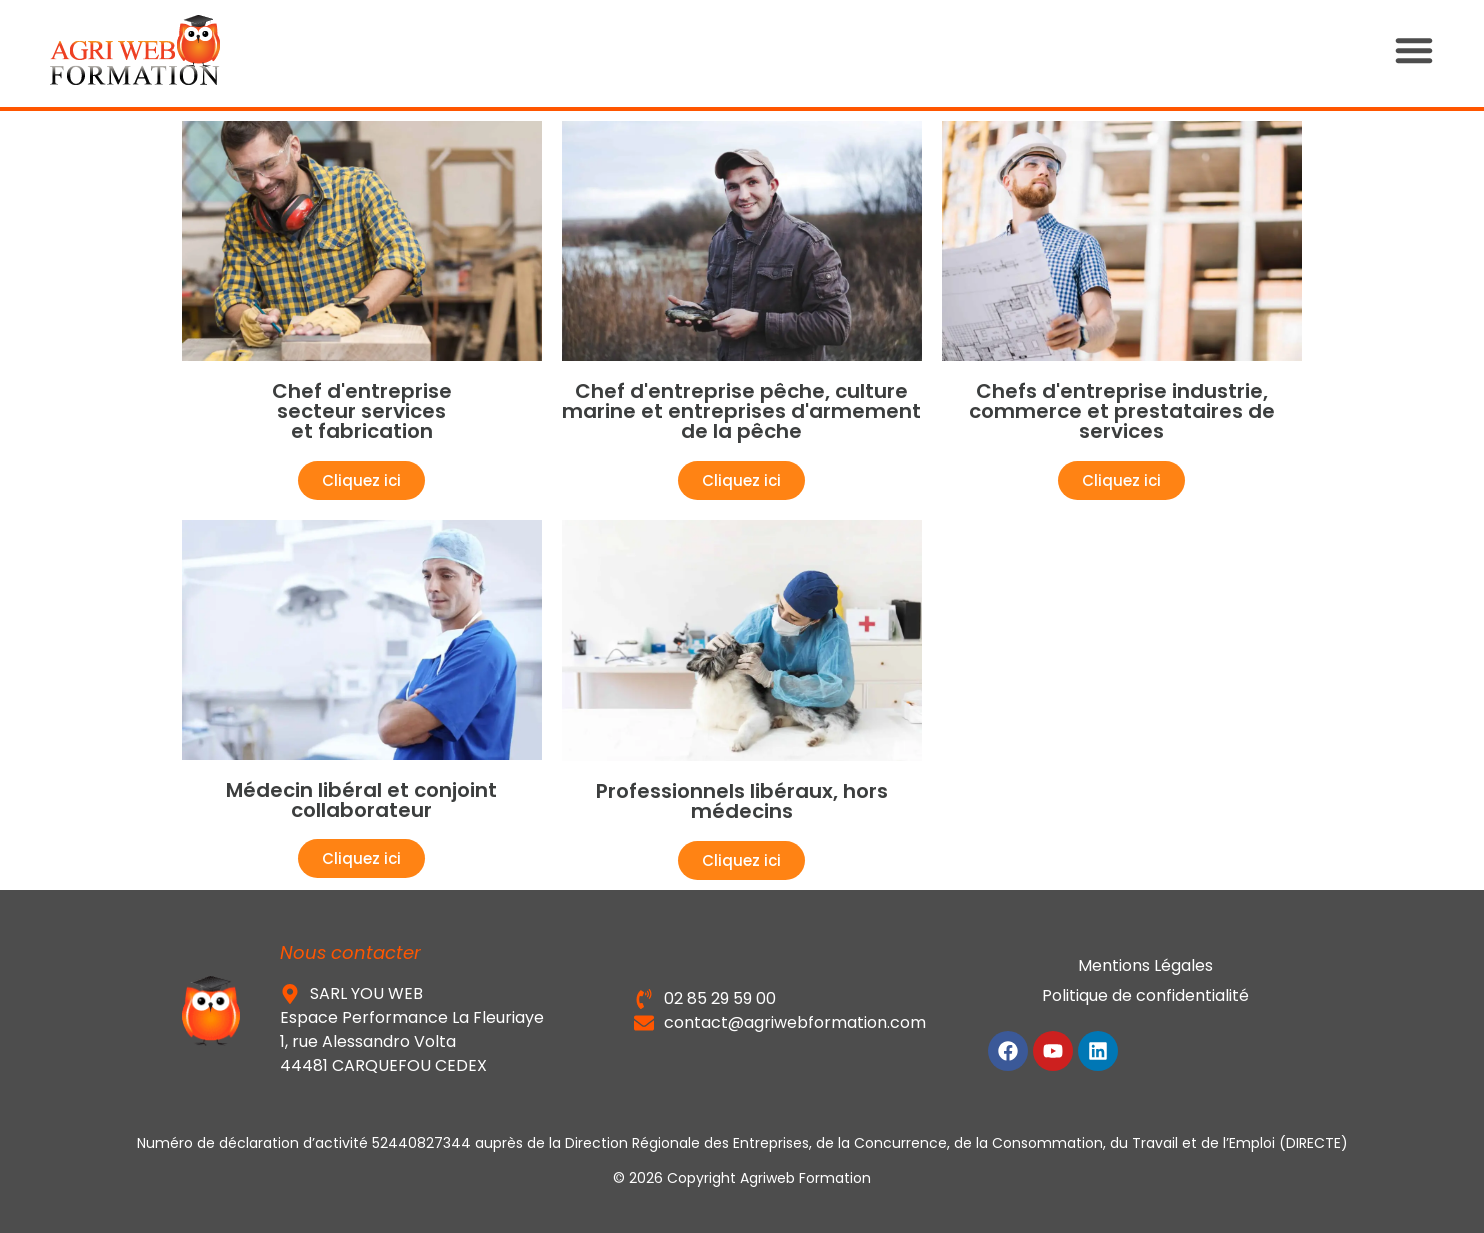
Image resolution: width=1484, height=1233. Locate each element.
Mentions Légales (1145, 965)
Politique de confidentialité (1145, 995)
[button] (1434, 50)
